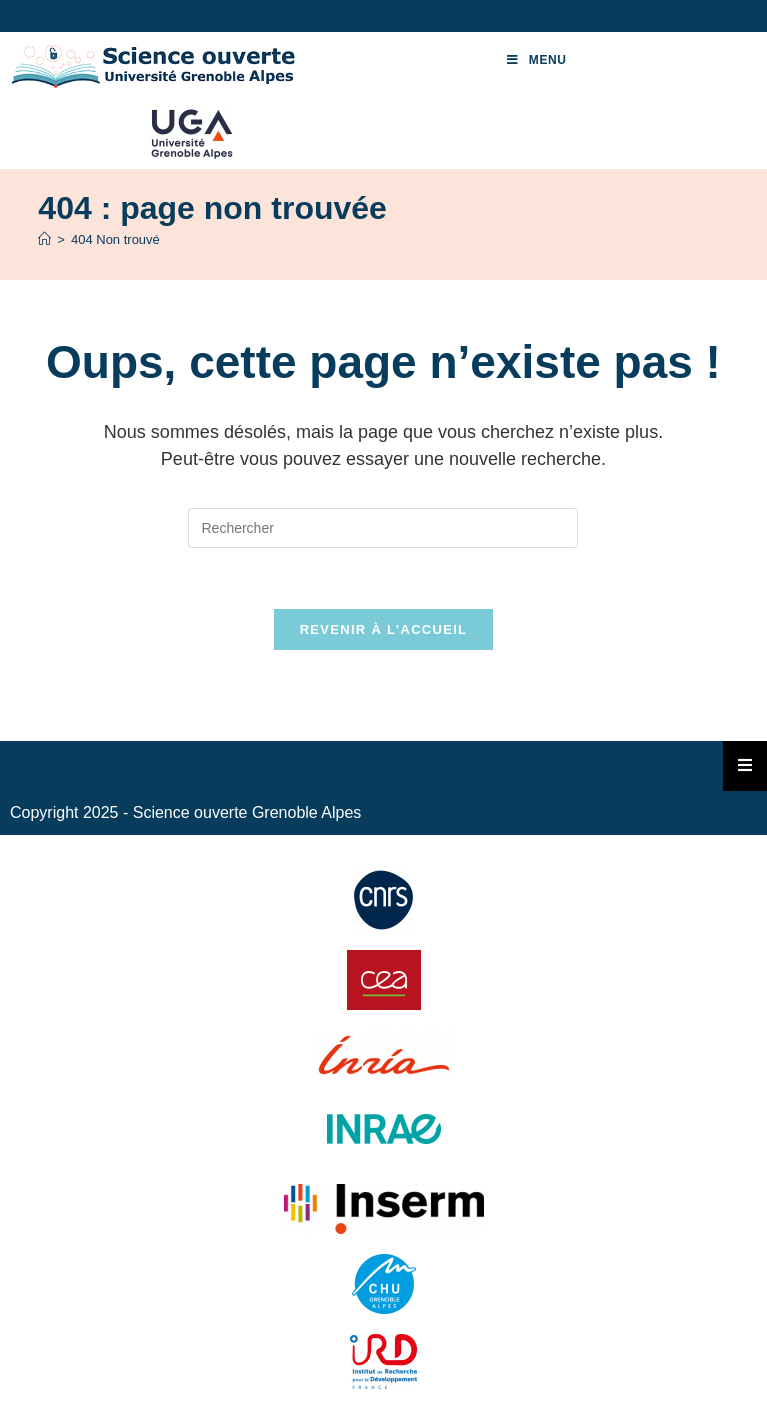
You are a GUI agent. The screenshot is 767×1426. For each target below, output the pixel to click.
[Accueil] (44, 239)
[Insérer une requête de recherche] (383, 528)
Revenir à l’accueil (384, 629)
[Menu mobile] (536, 60)
